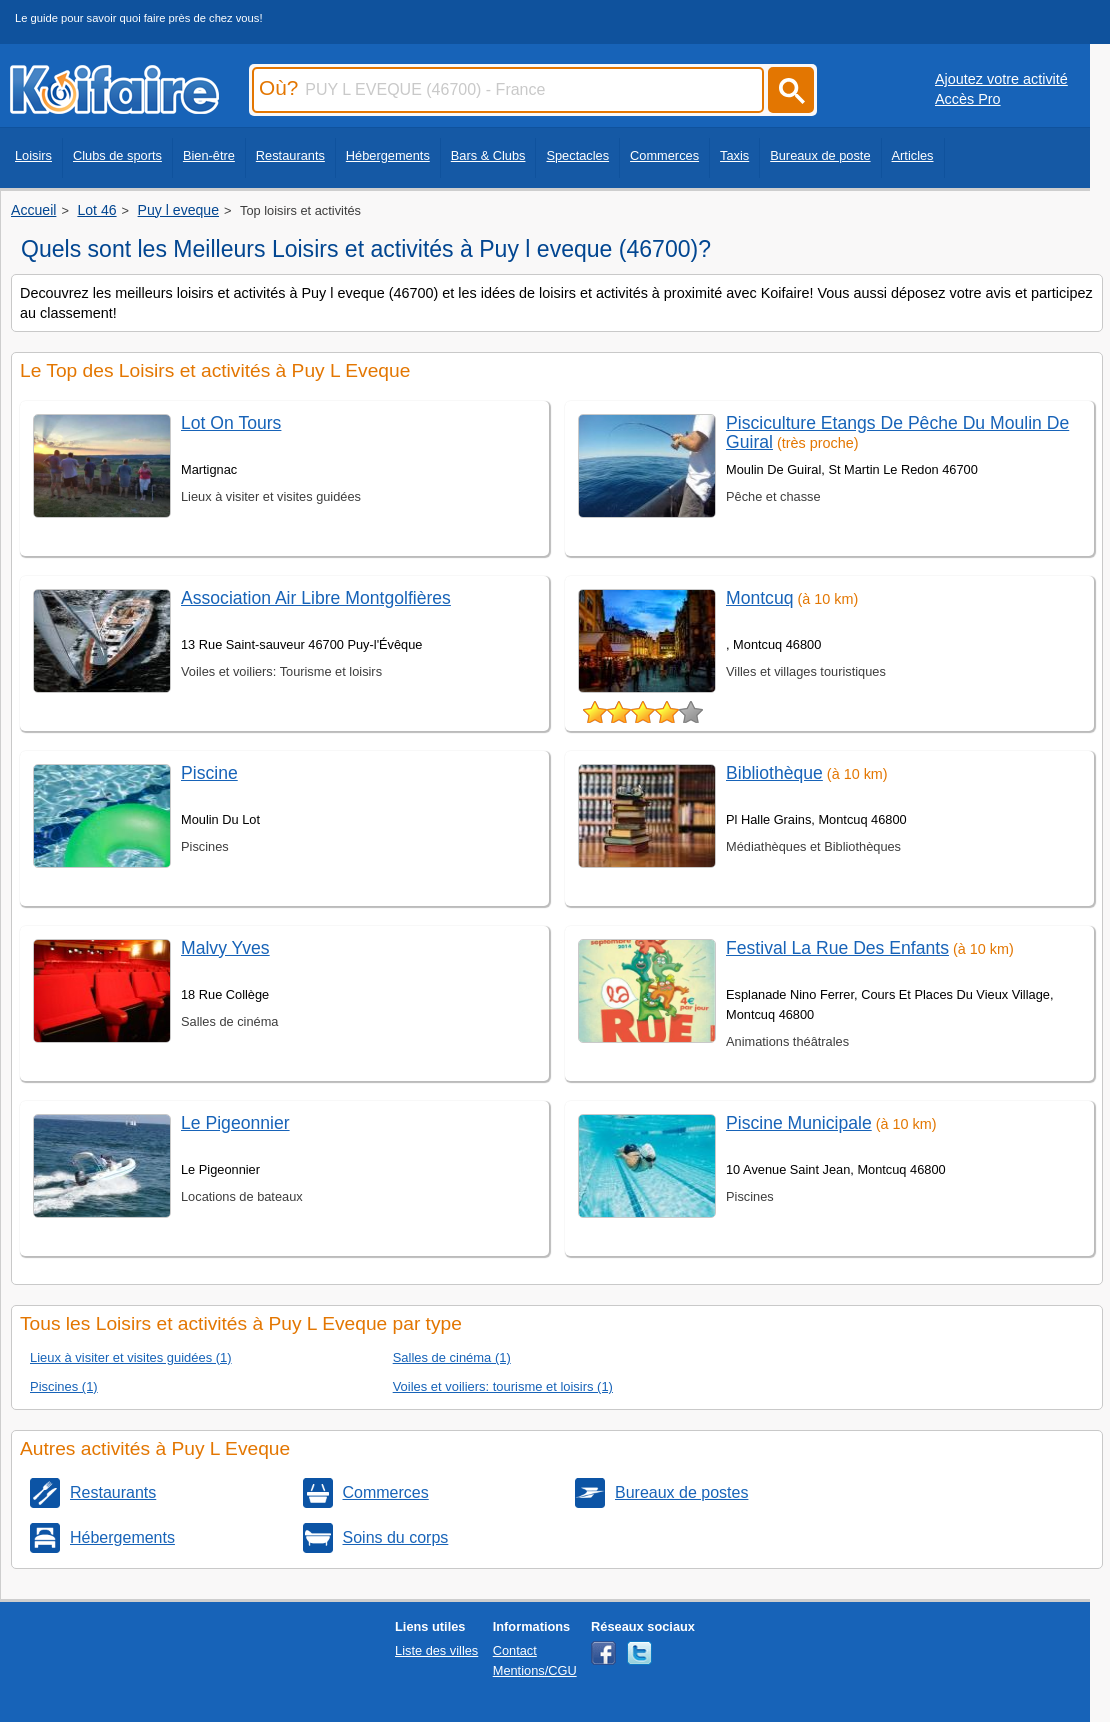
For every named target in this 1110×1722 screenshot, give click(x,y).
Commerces (664, 155)
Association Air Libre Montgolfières (316, 598)
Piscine (209, 773)
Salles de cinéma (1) (452, 1357)
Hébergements (388, 155)
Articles (913, 155)
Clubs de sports (117, 155)
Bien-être (209, 155)
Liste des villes (436, 1650)
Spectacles (577, 155)
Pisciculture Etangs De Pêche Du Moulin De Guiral (897, 432)
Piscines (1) (64, 1386)
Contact (515, 1650)
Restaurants (290, 155)
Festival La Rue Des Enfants (837, 948)
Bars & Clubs (488, 155)
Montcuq (759, 598)
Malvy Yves (225, 948)
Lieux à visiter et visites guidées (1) (131, 1357)
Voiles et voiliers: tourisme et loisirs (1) (503, 1386)
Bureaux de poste (820, 155)
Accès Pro (968, 99)
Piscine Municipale (799, 1123)
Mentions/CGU (535, 1670)
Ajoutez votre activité (1001, 79)
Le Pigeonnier (235, 1123)
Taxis (734, 155)
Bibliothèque (774, 773)
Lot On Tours (231, 423)
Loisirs (33, 155)
